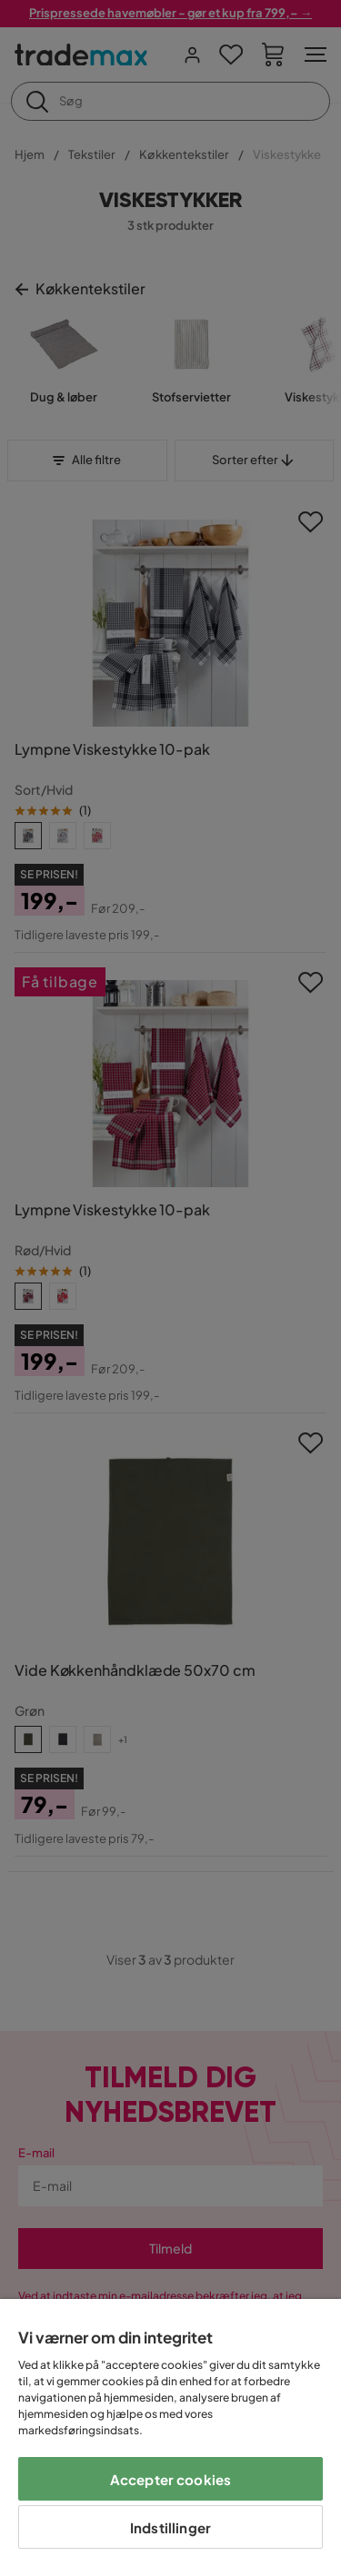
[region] (170, 2437)
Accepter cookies (170, 2479)
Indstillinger (170, 2527)
